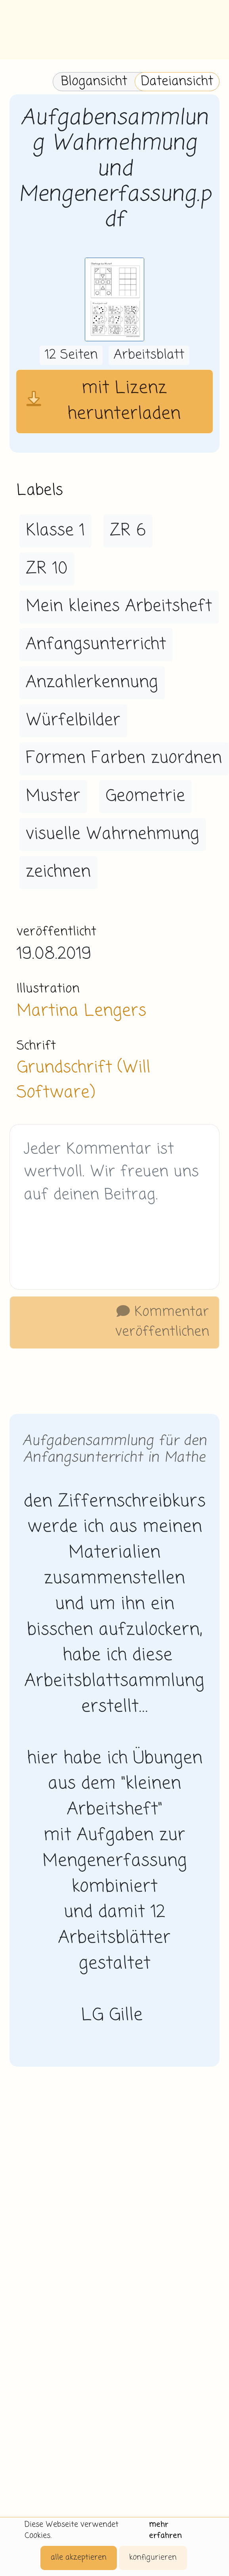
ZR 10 (47, 569)
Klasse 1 (55, 531)
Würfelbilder (73, 720)
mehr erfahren (165, 2530)
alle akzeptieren (79, 2557)
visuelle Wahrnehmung (112, 834)
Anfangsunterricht (96, 644)
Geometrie (145, 796)
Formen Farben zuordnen (124, 758)
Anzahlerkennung (92, 682)
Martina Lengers (81, 1011)
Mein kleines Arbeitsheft (119, 606)
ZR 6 (128, 531)
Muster (53, 796)
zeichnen (58, 872)
